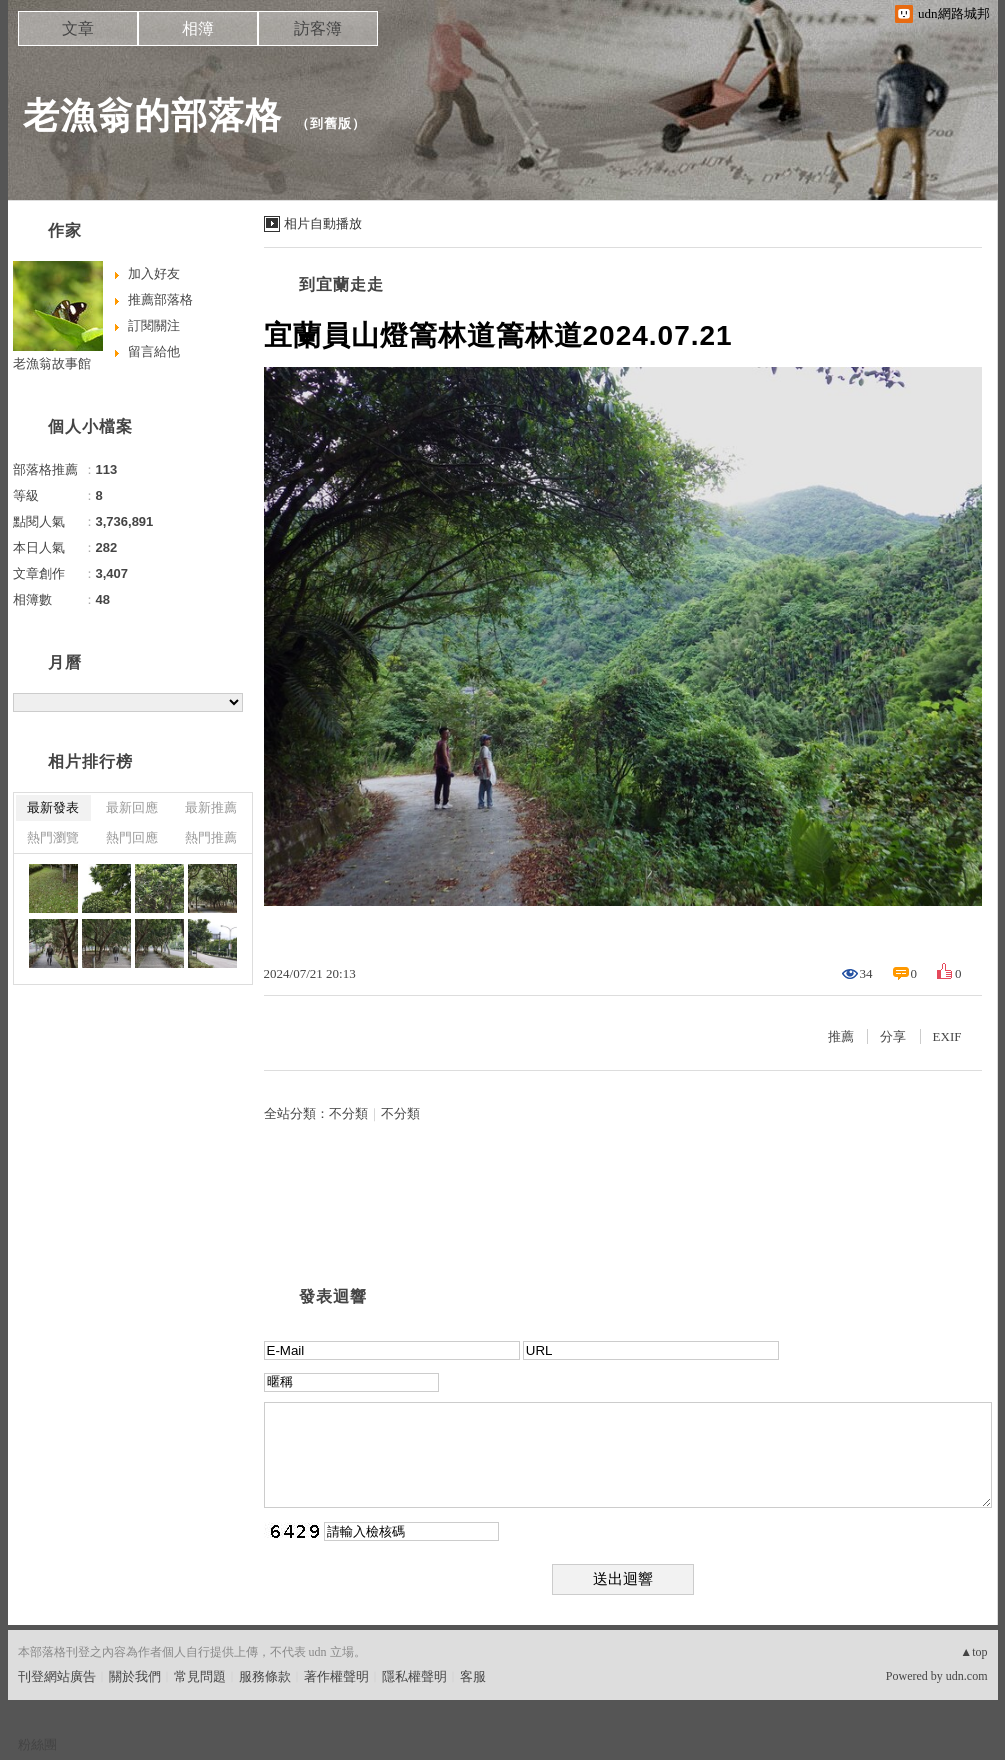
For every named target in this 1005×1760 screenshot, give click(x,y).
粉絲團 (37, 1744)
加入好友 (154, 273)
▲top (973, 1652)
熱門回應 (132, 837)
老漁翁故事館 (52, 363)
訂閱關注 (154, 325)
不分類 (348, 1113)
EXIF (947, 1036)
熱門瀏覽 (53, 837)
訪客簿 (318, 28)
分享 (893, 1036)
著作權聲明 (336, 1676)
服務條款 (265, 1676)
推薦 (841, 1036)
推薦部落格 (160, 299)
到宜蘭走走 (341, 284)
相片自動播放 (323, 223)
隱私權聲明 (414, 1676)
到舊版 (331, 123)
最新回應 (132, 807)
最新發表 (53, 807)
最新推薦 (211, 807)
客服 (473, 1676)
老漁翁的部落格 (152, 115)
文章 (78, 28)
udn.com (967, 1676)
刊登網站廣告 (57, 1676)
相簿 (198, 28)
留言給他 (154, 351)
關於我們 (135, 1676)
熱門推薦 (211, 837)
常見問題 (200, 1676)
